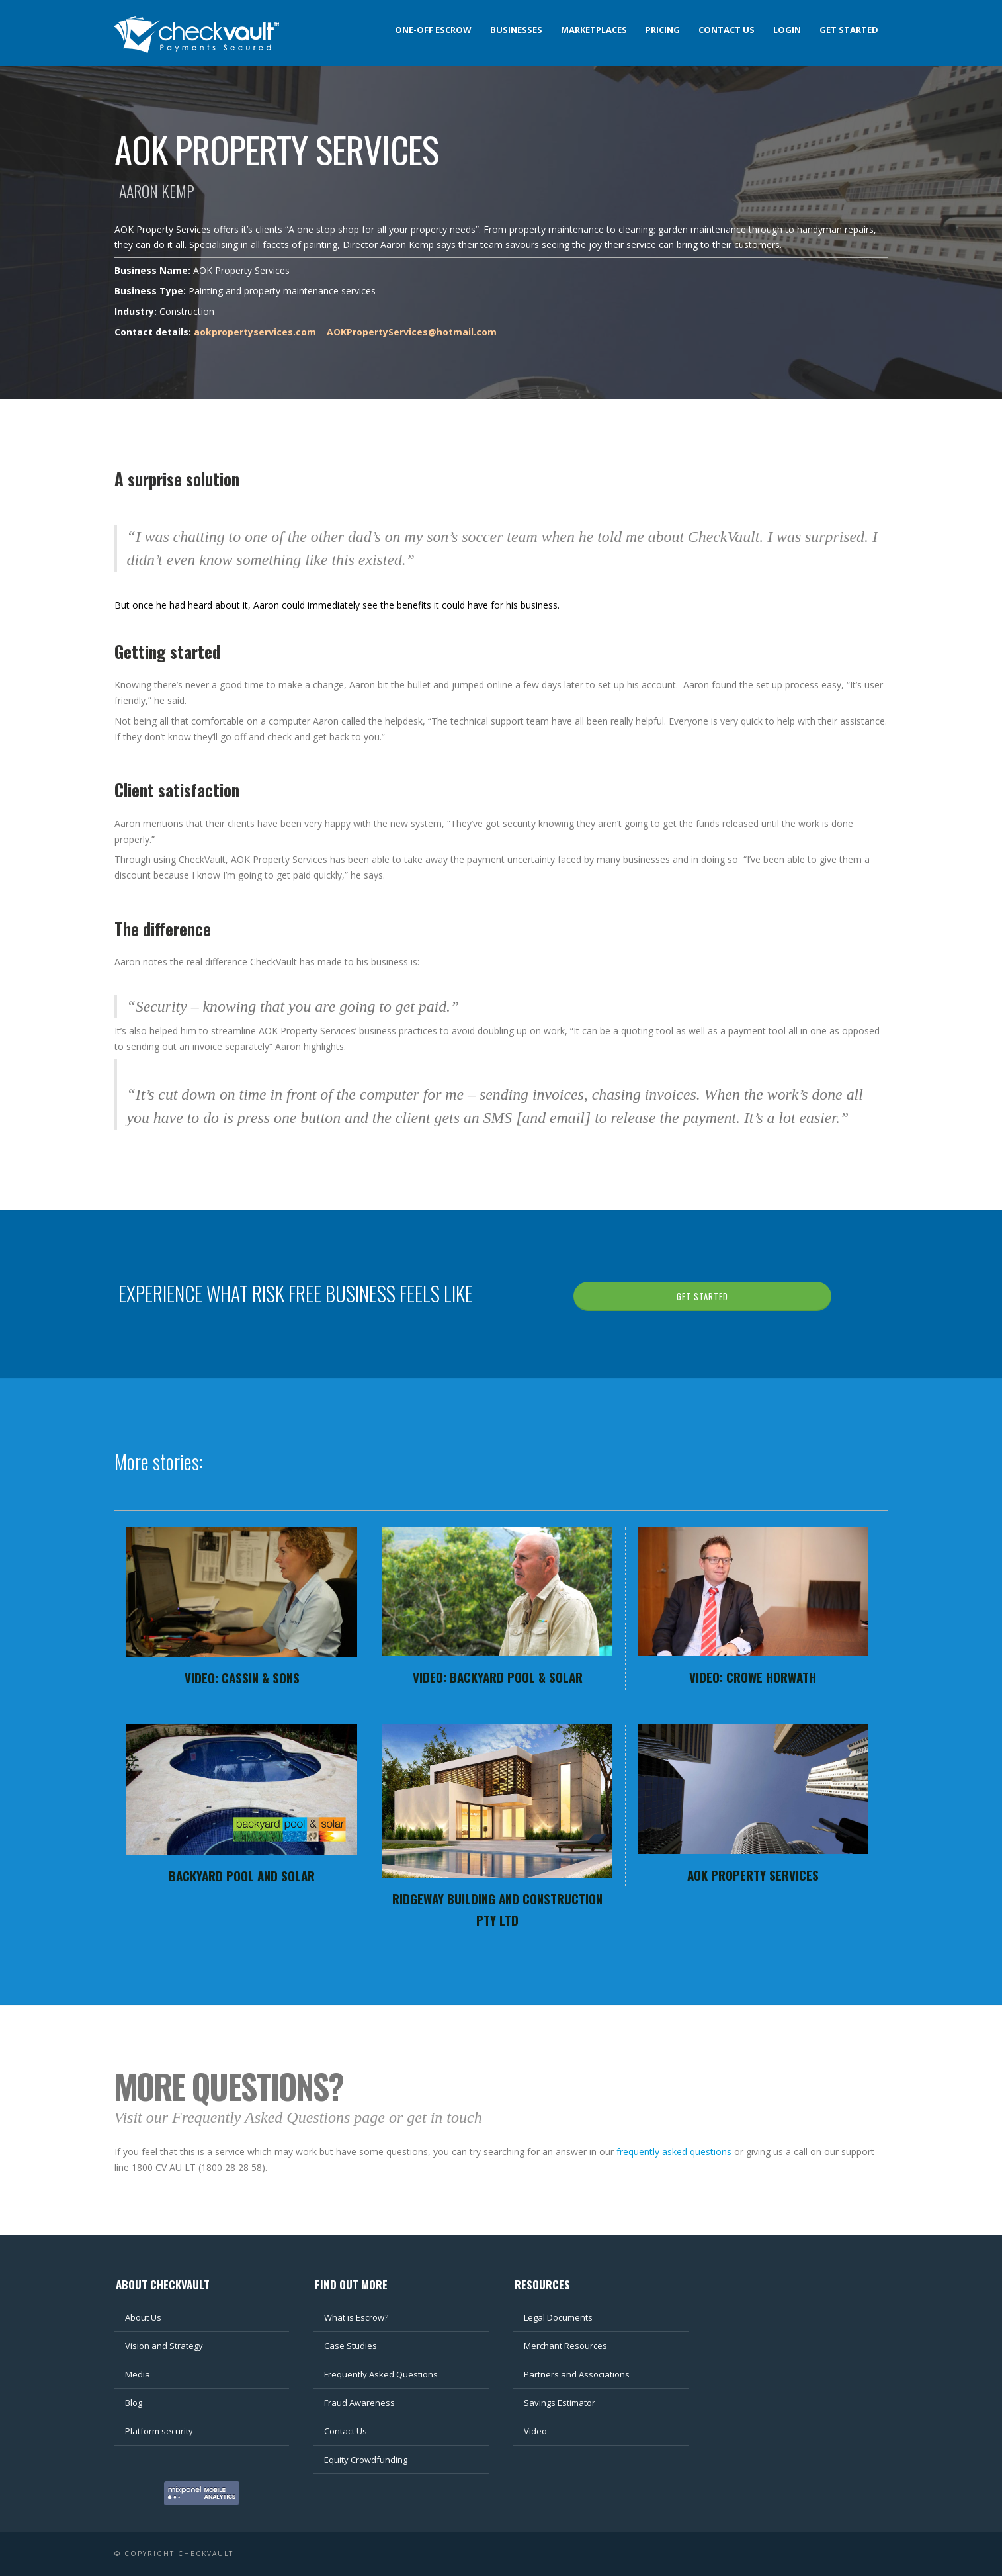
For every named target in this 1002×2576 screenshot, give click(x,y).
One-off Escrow (433, 30)
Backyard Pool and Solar (242, 1875)
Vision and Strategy (164, 2346)
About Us (143, 2317)
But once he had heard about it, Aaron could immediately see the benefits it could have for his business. (337, 605)
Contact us (726, 30)
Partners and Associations (577, 2374)
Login (787, 30)
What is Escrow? (356, 2317)
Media (137, 2374)
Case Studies (350, 2346)
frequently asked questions (673, 2151)
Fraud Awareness (359, 2403)
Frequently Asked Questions (381, 2374)
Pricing (663, 30)
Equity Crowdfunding (365, 2459)
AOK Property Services (753, 1874)
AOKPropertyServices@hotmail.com (412, 332)
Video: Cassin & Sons (242, 1677)
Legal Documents (558, 2317)
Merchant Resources (565, 2346)
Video (535, 2431)
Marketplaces (594, 30)
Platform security (159, 2431)
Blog (133, 2403)
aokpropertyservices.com (255, 332)
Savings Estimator (559, 2403)
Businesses (516, 30)
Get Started (848, 30)
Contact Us (345, 2431)
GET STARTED (702, 1296)
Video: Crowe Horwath (752, 1676)
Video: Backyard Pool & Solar (498, 1676)
